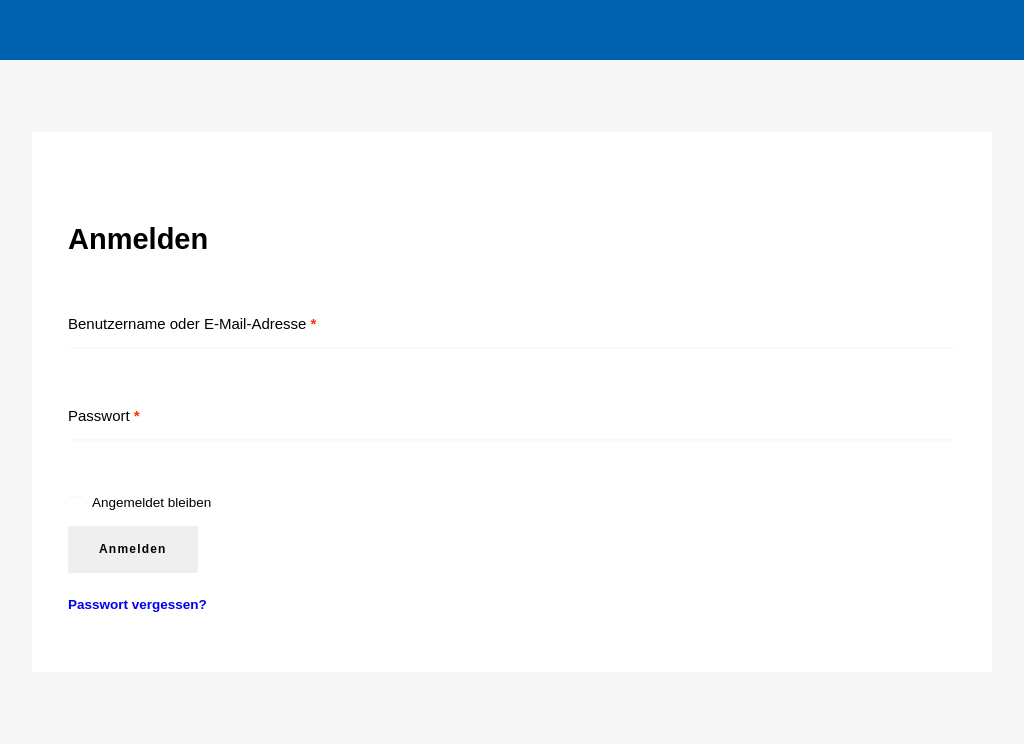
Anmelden (133, 549)
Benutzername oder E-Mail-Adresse (192, 323)
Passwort (104, 415)
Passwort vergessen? (137, 604)
